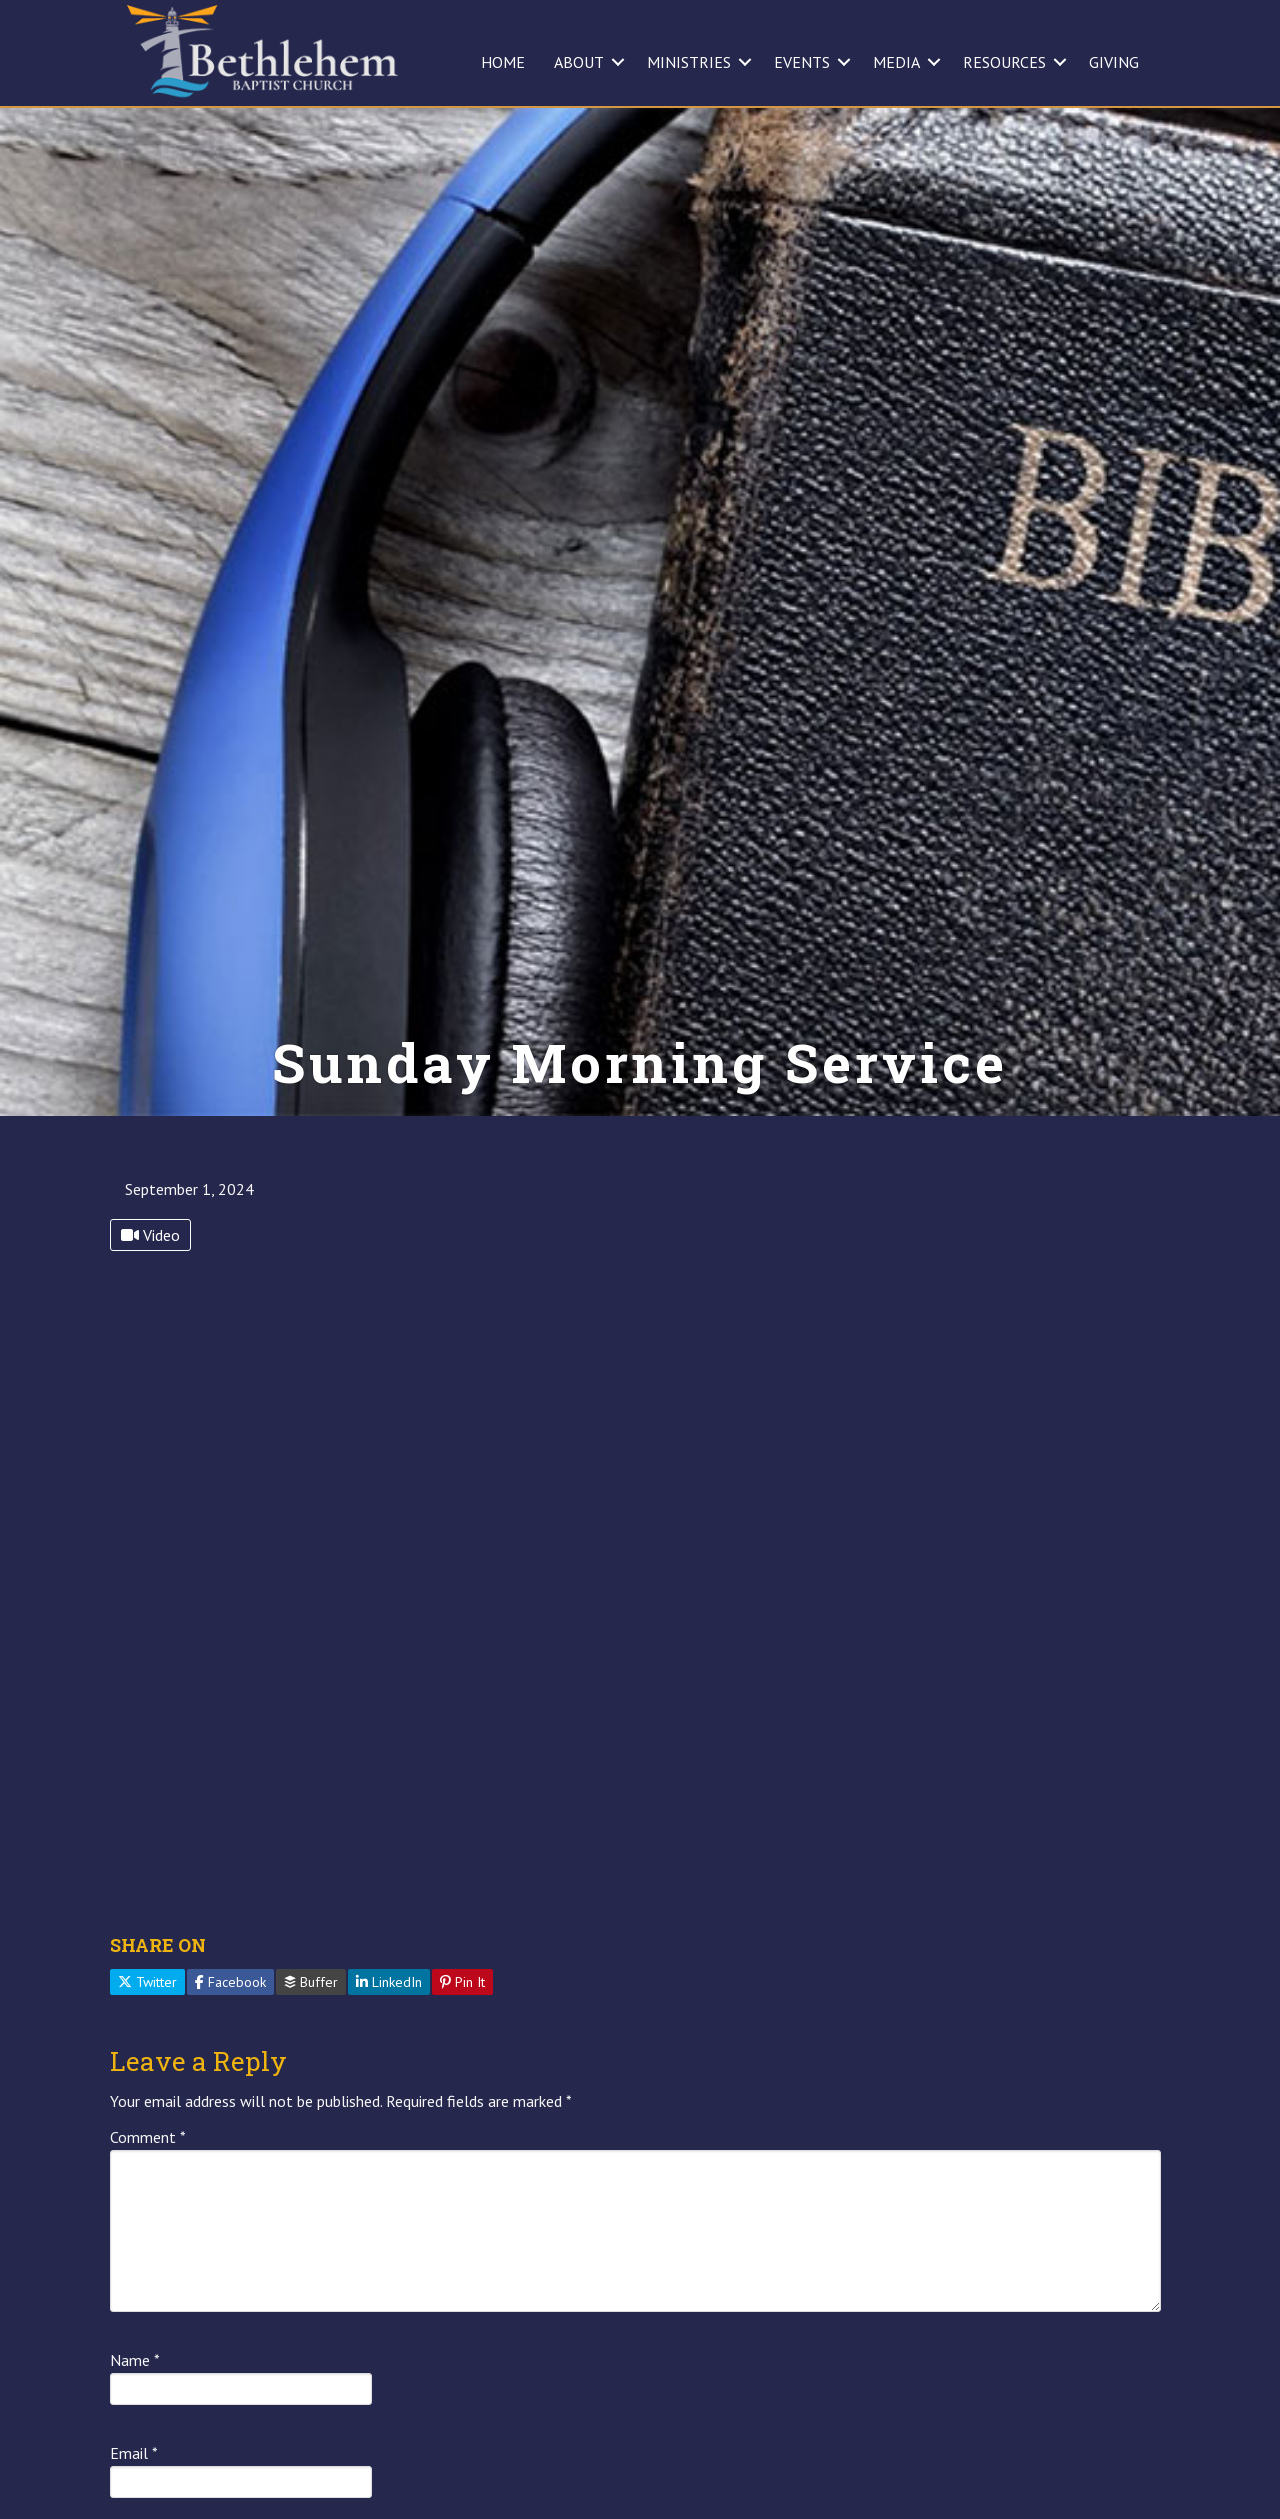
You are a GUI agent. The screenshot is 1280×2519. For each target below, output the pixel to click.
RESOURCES (1004, 62)
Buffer (311, 1982)
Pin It (462, 1982)
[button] (618, 62)
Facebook (230, 1982)
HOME (503, 62)
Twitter (147, 1982)
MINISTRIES (689, 62)
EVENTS (802, 62)
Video (150, 1235)
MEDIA (896, 62)
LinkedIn (389, 1982)
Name (135, 2360)
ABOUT (579, 62)
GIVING (1114, 62)
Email (134, 2453)
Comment (148, 2137)
